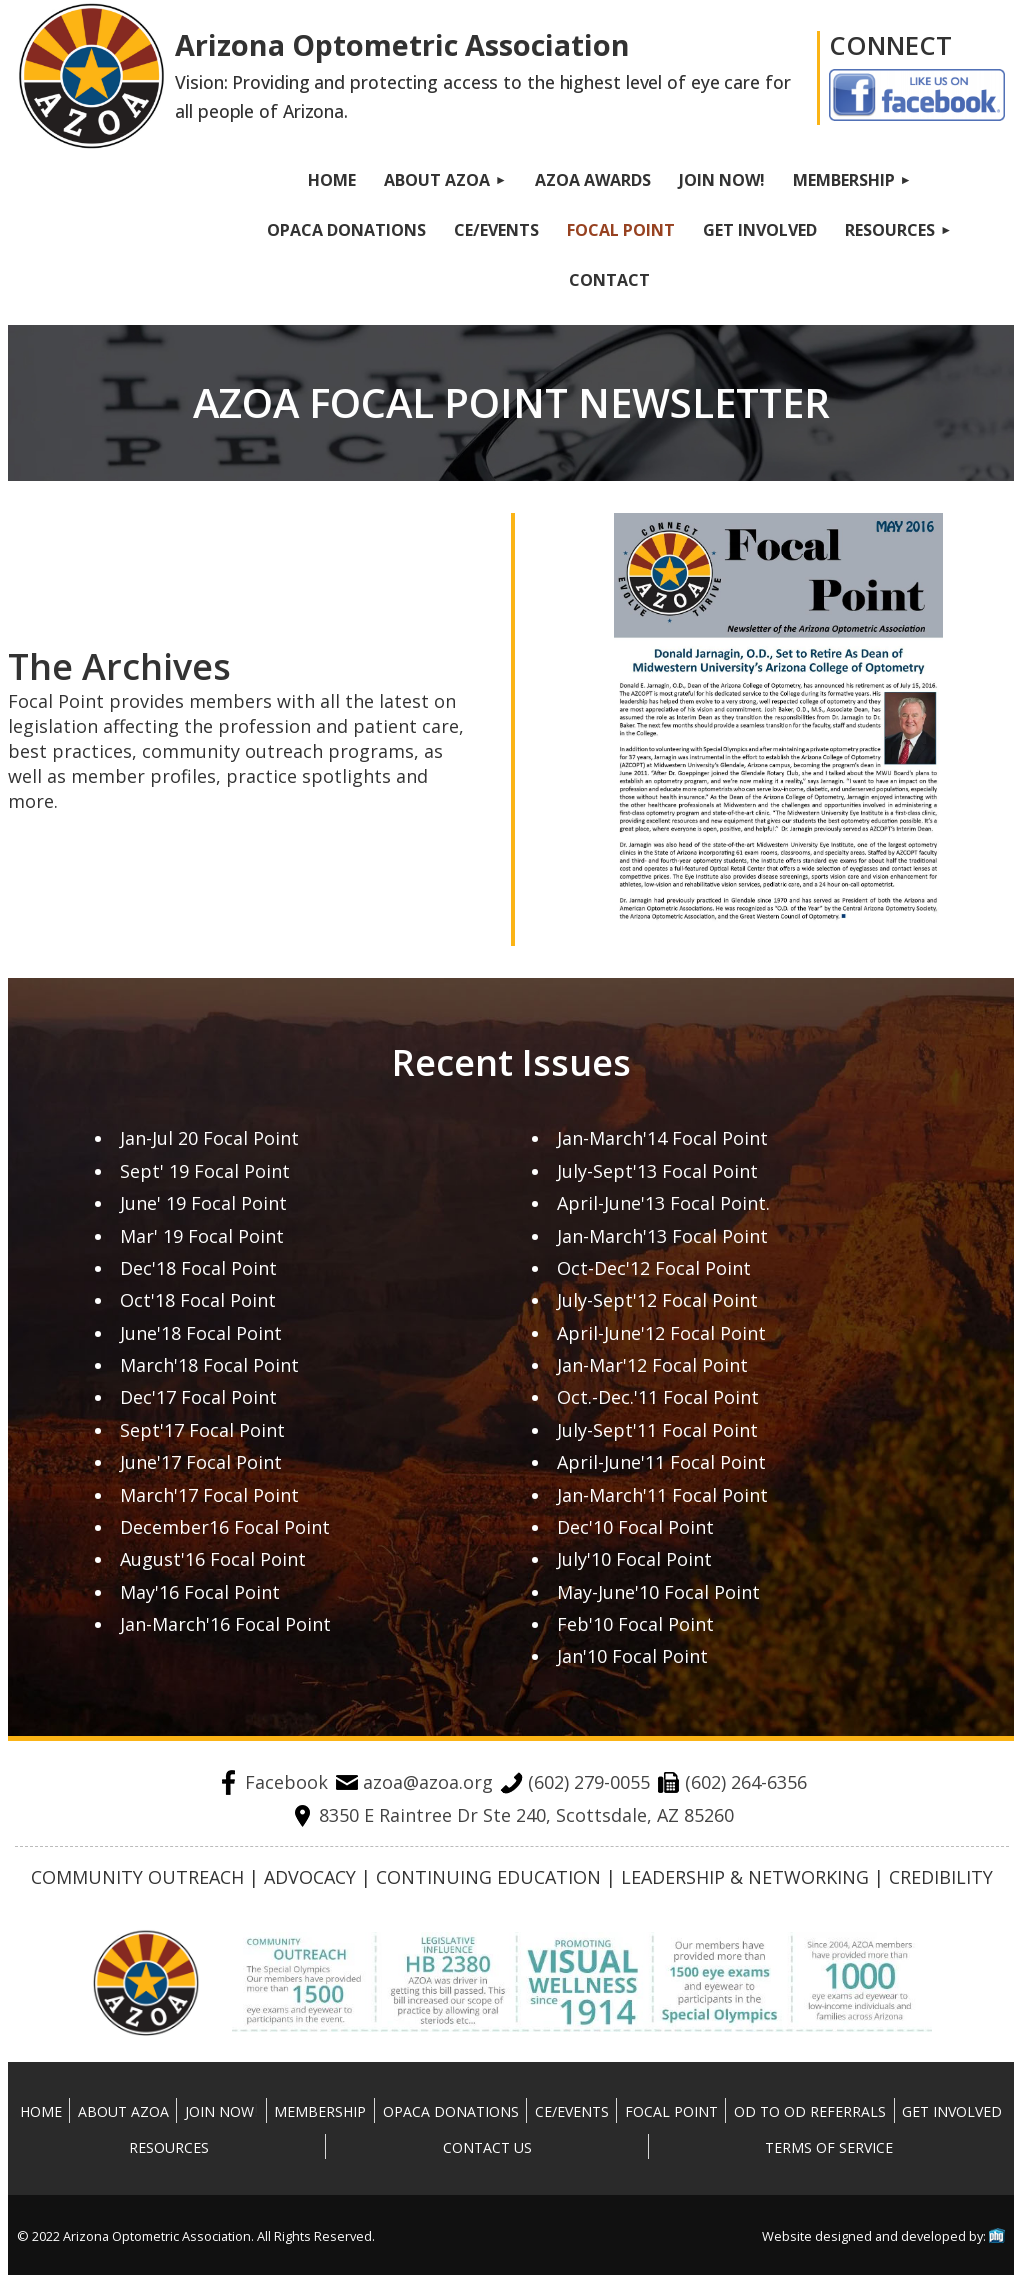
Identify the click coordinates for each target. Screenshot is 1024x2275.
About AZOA (123, 2111)
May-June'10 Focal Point (658, 1592)
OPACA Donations (451, 2111)
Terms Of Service (829, 2147)
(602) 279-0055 (575, 1782)
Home (41, 2111)
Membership (320, 2111)
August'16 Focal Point (213, 1559)
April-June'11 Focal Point (661, 1462)
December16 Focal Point (225, 1527)
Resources (169, 2147)
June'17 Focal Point (201, 1462)
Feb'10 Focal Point (635, 1624)
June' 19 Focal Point (203, 1203)
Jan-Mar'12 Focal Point (652, 1365)
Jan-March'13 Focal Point (662, 1236)
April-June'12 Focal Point (661, 1333)
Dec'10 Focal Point (635, 1527)
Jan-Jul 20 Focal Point (209, 1138)
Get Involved (952, 2111)
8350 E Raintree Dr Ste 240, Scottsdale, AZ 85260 (512, 1815)
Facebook (272, 1782)
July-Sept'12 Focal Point (657, 1300)
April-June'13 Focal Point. (663, 1203)
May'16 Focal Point (200, 1592)
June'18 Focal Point (201, 1333)
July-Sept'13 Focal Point (657, 1171)
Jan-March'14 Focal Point (662, 1138)
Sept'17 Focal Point (202, 1430)
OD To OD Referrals (810, 2111)
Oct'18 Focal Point (198, 1300)
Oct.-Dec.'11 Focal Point (658, 1397)
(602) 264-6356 (732, 1782)
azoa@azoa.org (414, 1782)
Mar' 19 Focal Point (202, 1236)
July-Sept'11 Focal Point (657, 1430)
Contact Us (487, 2147)
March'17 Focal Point (209, 1495)
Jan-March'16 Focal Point (225, 1624)
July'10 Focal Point (634, 1559)
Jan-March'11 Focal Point (662, 1495)
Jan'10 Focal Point (632, 1656)
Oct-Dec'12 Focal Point (654, 1268)
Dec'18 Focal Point (198, 1268)
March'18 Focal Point (209, 1365)
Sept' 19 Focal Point (205, 1171)
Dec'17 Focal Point (198, 1397)
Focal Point (671, 2111)
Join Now (219, 2111)
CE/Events (572, 2111)
